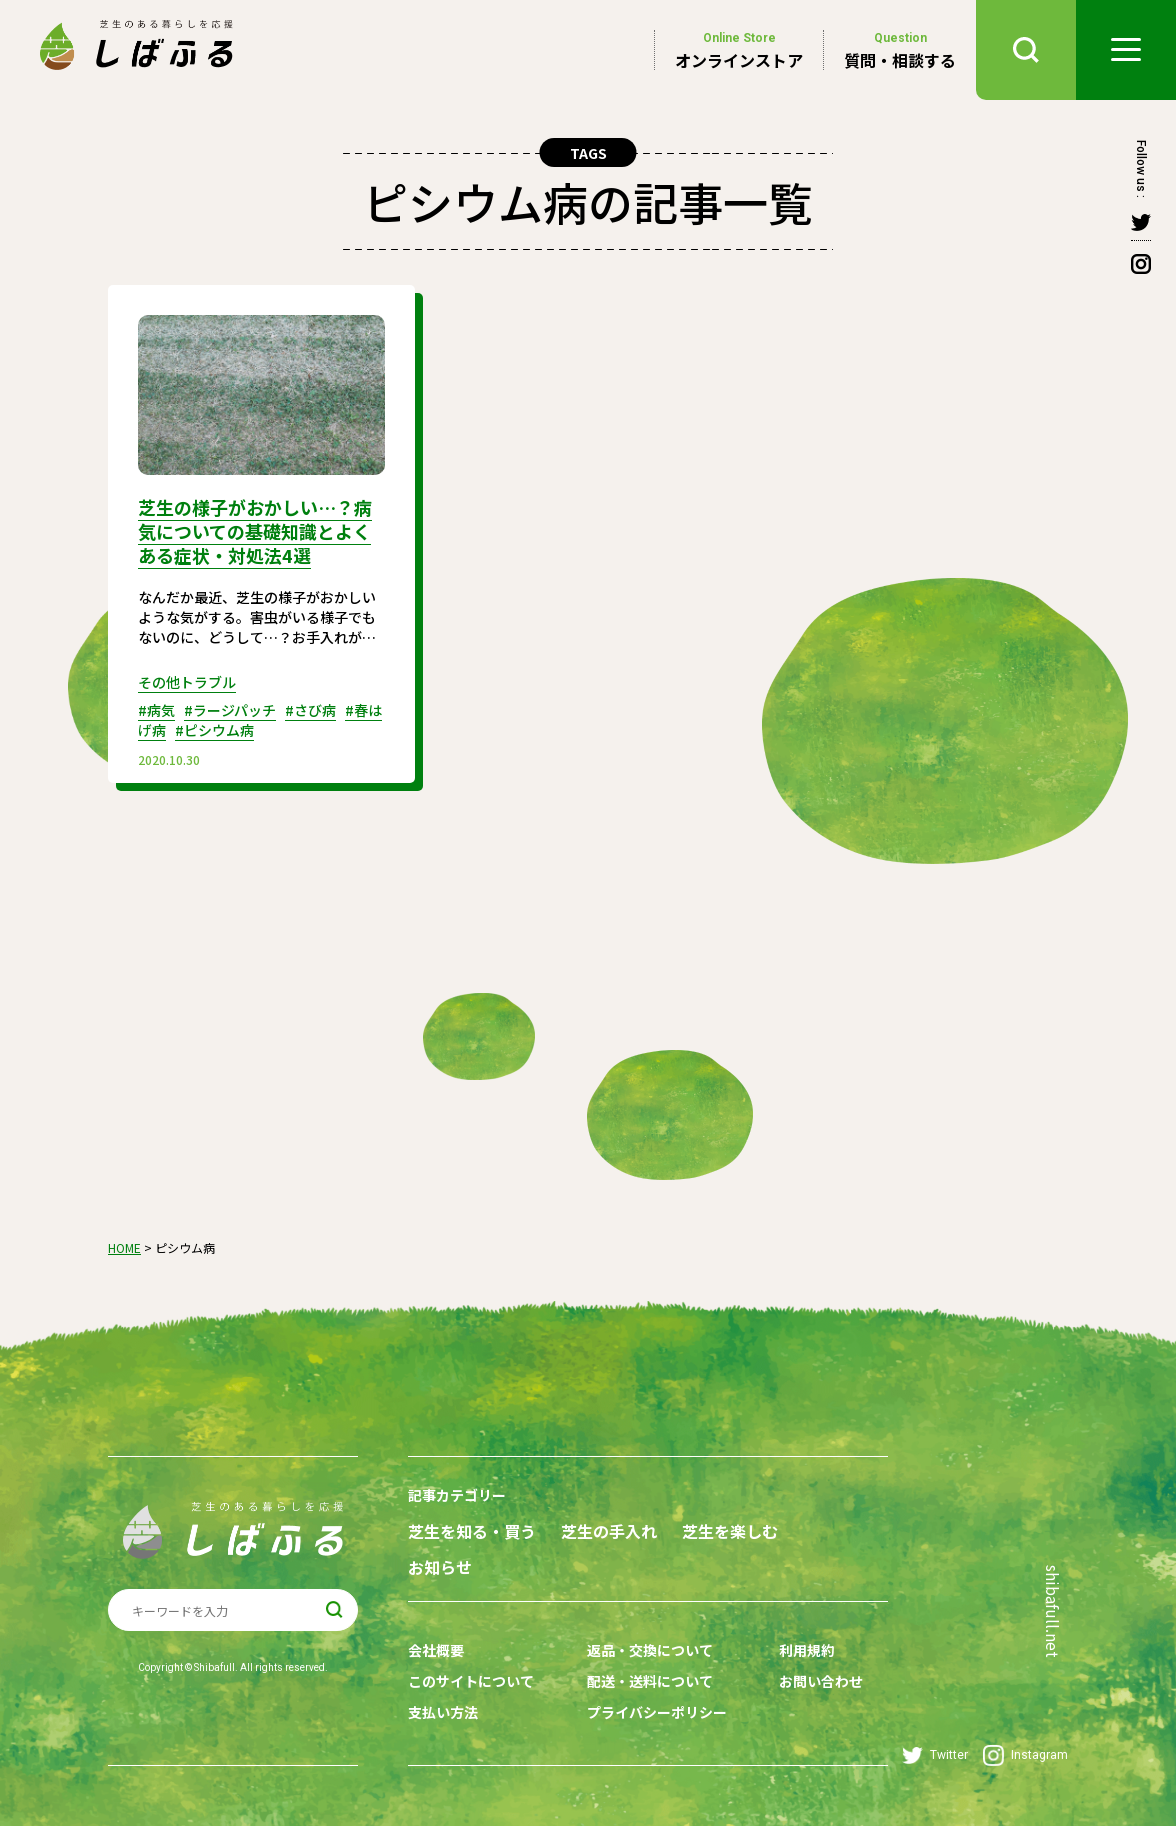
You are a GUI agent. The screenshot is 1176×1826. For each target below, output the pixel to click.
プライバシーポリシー (657, 1712)
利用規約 (807, 1650)
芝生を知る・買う (472, 1531)
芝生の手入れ (609, 1531)
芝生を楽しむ (730, 1531)
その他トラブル (187, 682)
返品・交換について (650, 1650)
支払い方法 (443, 1712)
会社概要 (436, 1650)
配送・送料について (650, 1681)
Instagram (1025, 1755)
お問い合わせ (821, 1681)
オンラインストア (739, 50)
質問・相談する (900, 50)
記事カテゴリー (457, 1495)
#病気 (156, 710)
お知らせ (440, 1567)
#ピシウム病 (214, 730)
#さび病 (310, 710)
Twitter (935, 1755)
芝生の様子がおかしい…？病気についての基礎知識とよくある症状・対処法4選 (255, 531)
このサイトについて (471, 1681)
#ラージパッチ (230, 710)
